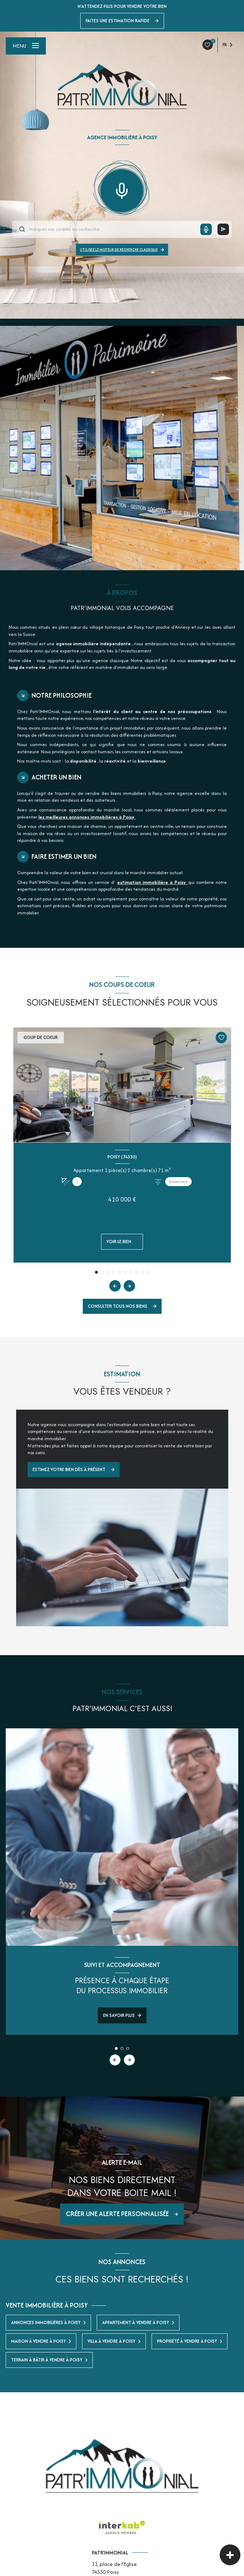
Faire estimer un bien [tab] (64, 856)
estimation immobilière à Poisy (152, 882)
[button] (129, 1286)
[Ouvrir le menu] (26, 46)
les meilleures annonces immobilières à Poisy (86, 817)
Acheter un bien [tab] (56, 777)
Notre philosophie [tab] (62, 695)
